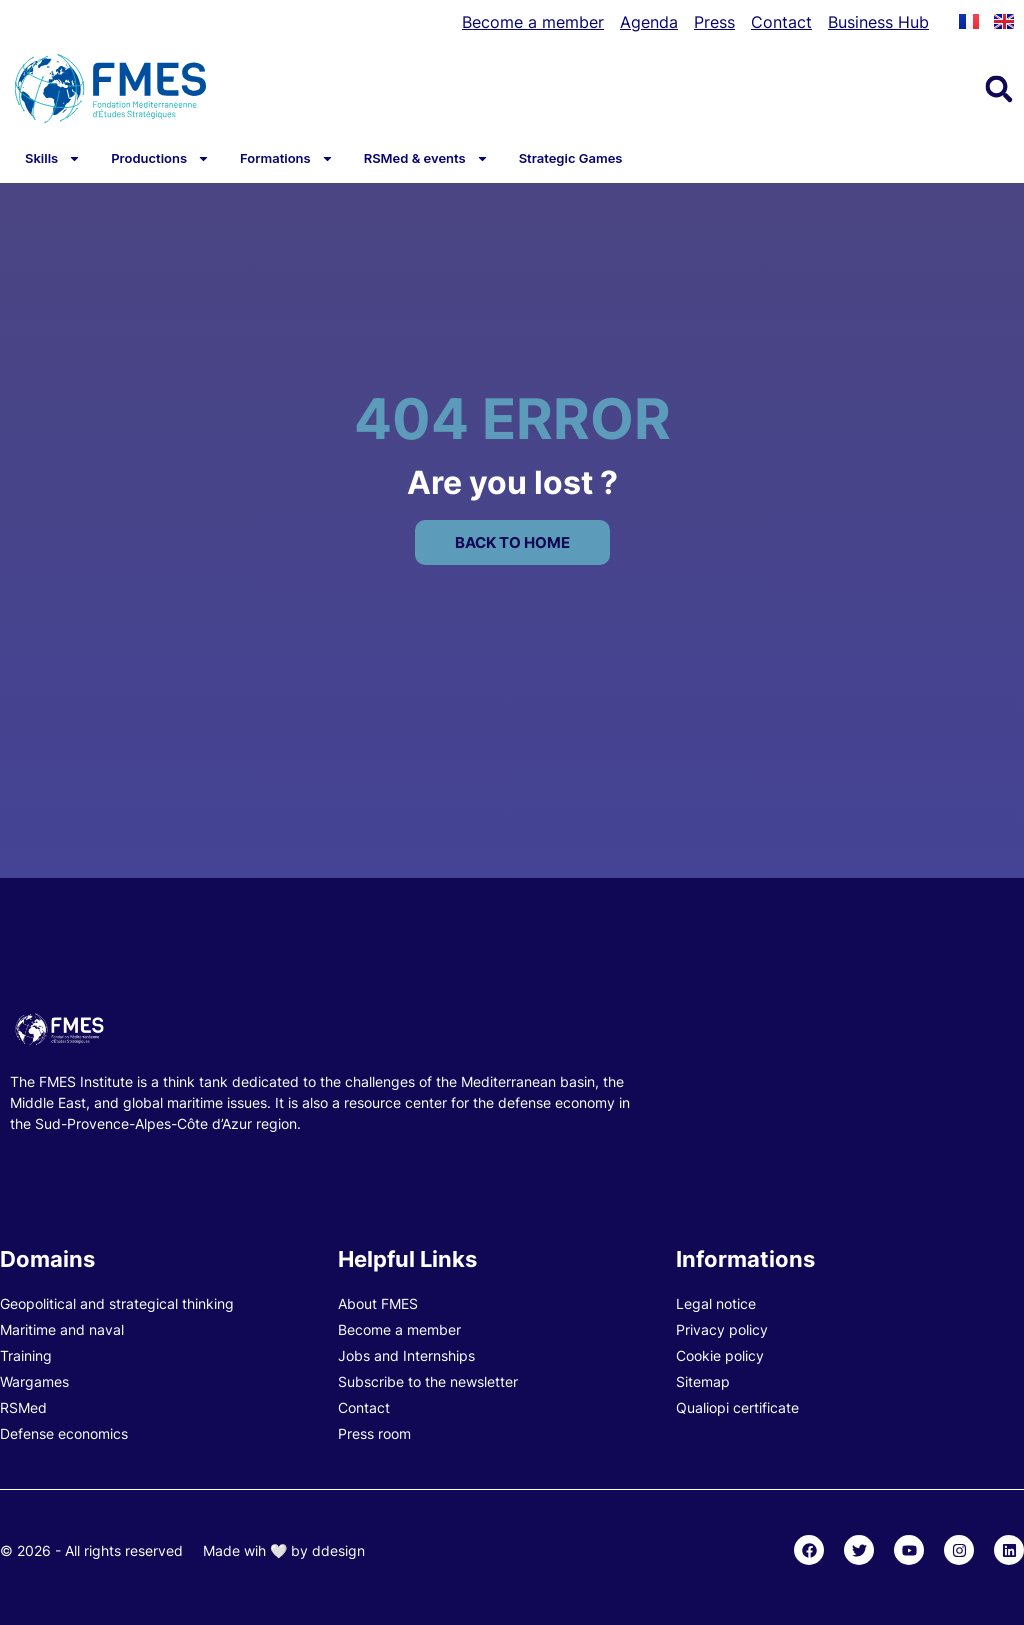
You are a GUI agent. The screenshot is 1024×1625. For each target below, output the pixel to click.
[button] (999, 89)
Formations (287, 158)
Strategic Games (571, 158)
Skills (53, 158)
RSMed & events (426, 158)
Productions (160, 158)
